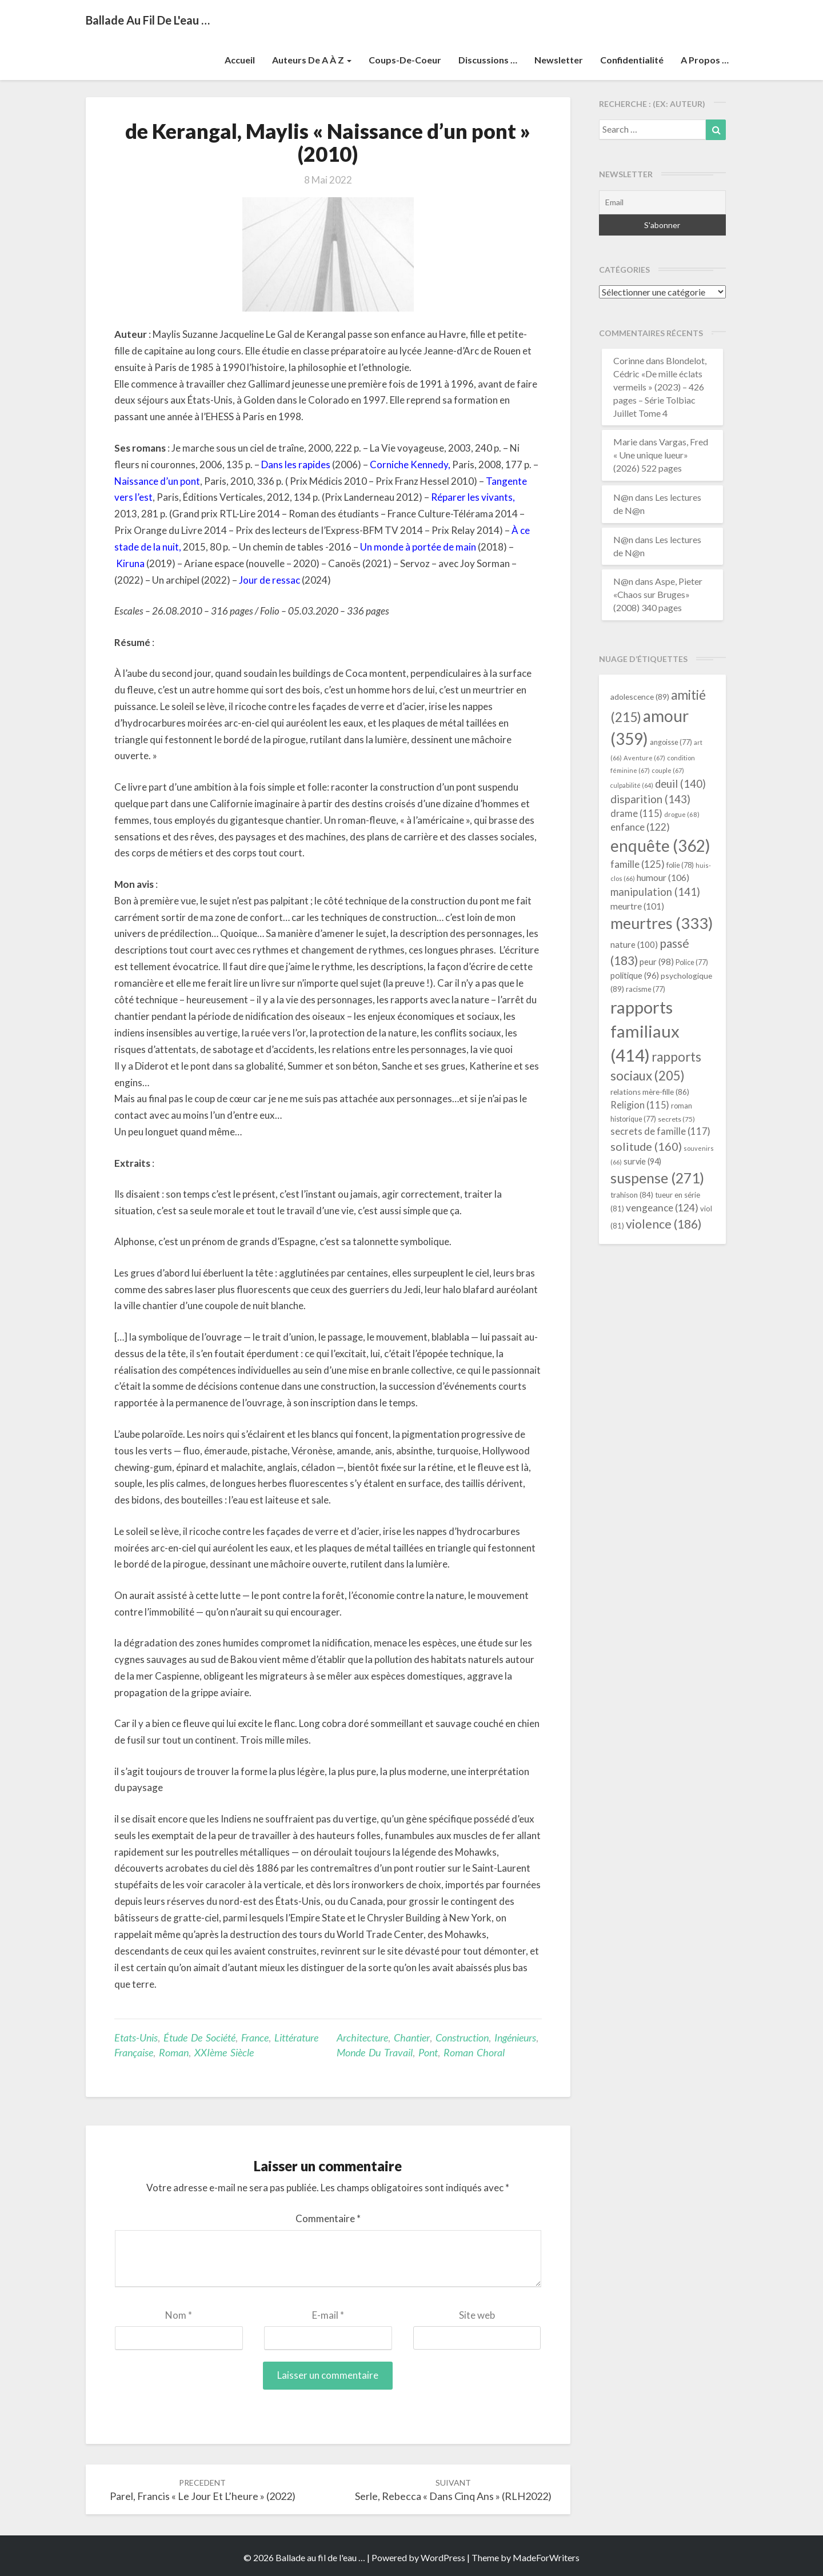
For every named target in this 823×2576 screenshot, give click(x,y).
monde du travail (375, 2052)
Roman (174, 2052)
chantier (412, 2037)
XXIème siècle (224, 2052)
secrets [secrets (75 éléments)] (676, 1119)
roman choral (474, 2052)
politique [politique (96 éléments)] (634, 975)
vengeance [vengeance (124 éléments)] (662, 1208)
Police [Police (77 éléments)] (692, 962)
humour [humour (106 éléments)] (663, 877)
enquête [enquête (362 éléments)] (660, 845)
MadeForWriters (546, 2557)
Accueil (240, 59)
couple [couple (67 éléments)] (668, 770)
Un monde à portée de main (418, 547)
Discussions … (487, 59)
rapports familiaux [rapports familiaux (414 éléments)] (645, 1031)
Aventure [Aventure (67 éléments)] (644, 757)
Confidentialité (632, 59)
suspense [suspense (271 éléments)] (657, 1177)
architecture (362, 2037)
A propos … (705, 59)
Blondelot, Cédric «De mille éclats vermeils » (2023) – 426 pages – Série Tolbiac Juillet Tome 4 (659, 386)
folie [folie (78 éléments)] (680, 865)
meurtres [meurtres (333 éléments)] (661, 923)
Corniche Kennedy (409, 464)
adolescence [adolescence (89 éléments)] (639, 696)
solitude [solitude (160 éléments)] (646, 1146)
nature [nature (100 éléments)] (634, 944)
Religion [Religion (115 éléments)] (639, 1104)
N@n (623, 497)
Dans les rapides (295, 464)
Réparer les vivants (472, 497)
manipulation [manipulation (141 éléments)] (655, 892)
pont (428, 2052)
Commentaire (328, 2218)
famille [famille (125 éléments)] (637, 864)
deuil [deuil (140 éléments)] (680, 783)
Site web (477, 2315)
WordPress (443, 2557)
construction (462, 2037)
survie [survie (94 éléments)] (642, 1161)
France (255, 2037)
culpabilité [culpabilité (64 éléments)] (631, 785)
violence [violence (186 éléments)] (664, 1224)
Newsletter (558, 59)
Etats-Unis (136, 2037)
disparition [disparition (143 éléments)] (650, 799)
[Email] (662, 202)
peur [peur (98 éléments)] (657, 961)
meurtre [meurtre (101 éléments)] (637, 906)
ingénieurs (515, 2037)
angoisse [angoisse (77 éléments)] (671, 742)
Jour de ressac (269, 580)
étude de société (199, 2037)
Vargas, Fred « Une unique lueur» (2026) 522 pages (660, 454)
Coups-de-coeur (405, 59)
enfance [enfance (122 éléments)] (640, 827)
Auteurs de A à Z (311, 59)
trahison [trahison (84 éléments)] (631, 1194)
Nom (178, 2315)
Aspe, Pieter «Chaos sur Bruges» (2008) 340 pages (657, 594)
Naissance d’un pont (157, 481)
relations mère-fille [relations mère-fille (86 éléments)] (649, 1091)
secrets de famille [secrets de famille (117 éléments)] (660, 1131)
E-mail (328, 2315)
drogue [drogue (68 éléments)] (682, 814)
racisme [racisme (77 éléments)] (645, 989)
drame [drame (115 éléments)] (636, 813)
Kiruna (130, 563)
